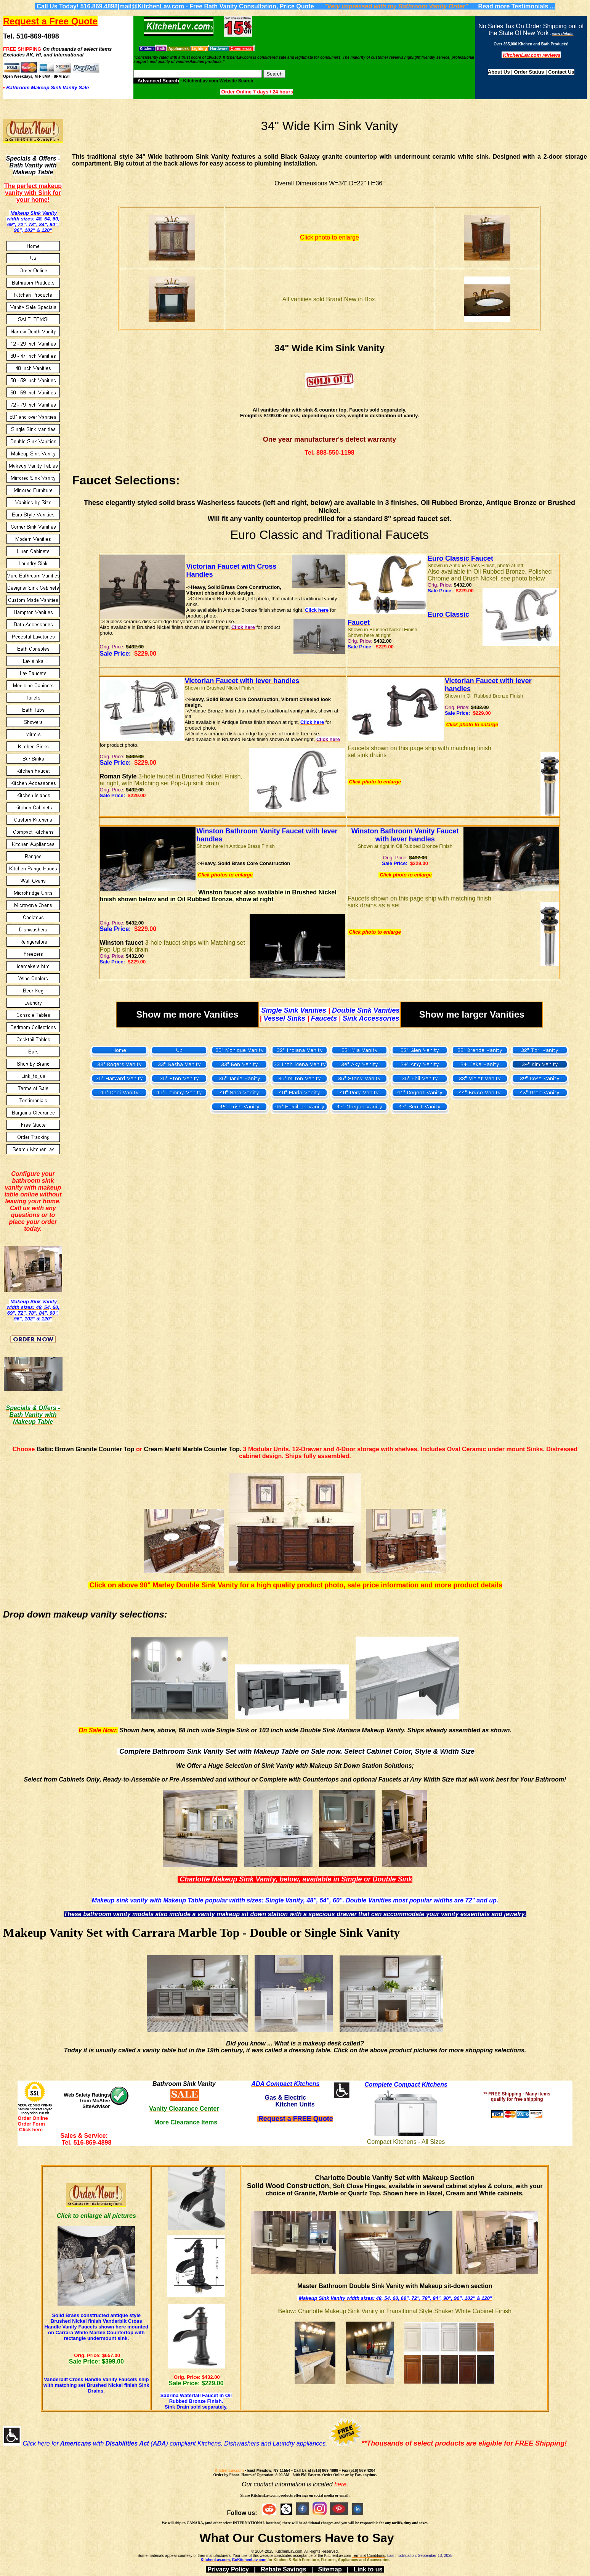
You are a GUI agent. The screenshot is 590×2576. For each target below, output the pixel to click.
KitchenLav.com (229, 2470)
